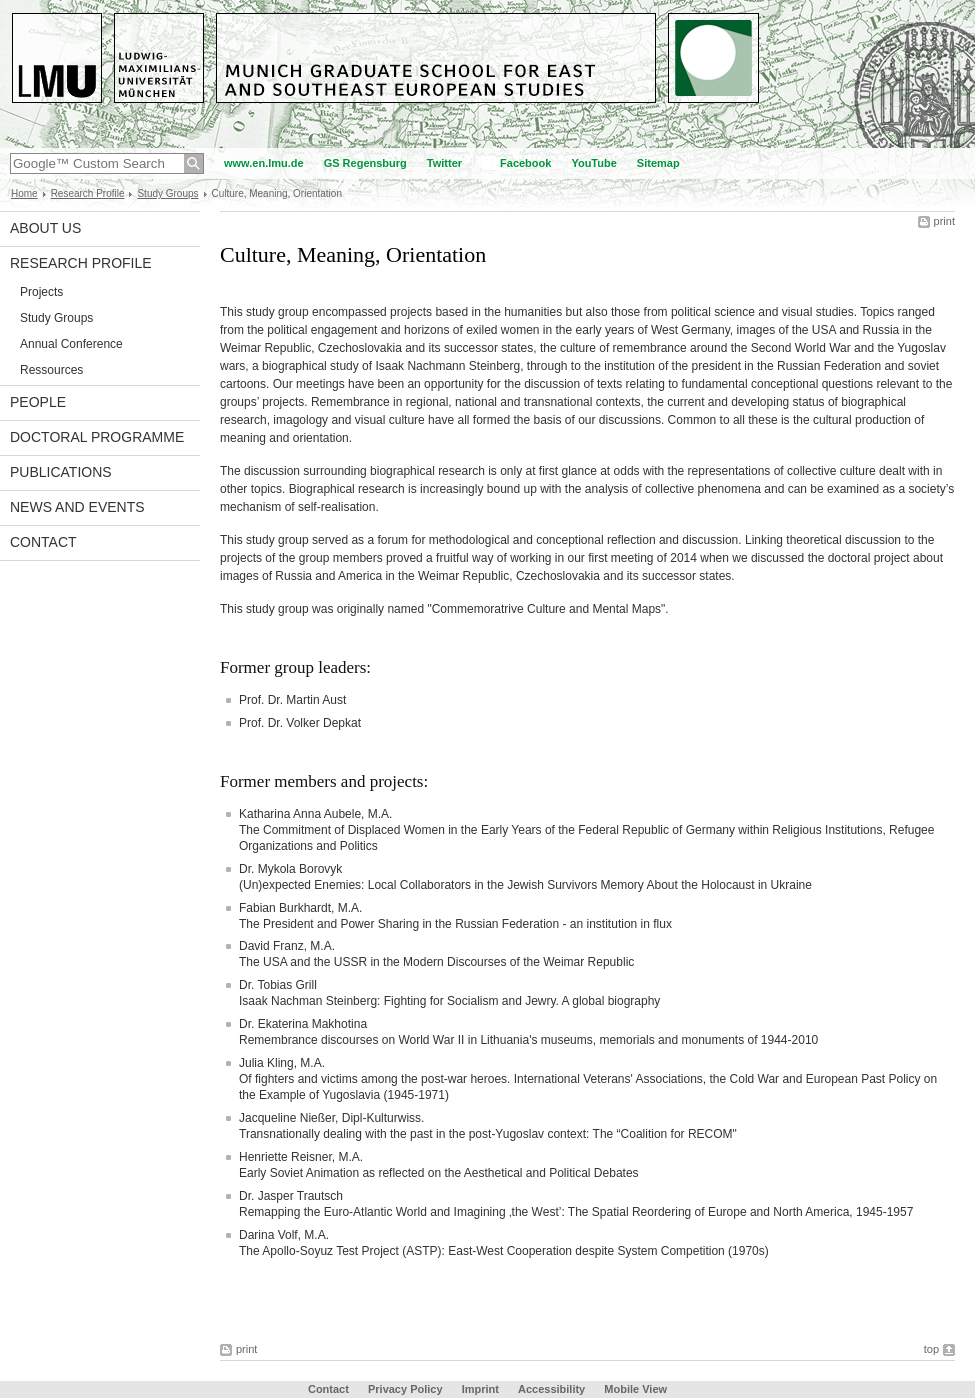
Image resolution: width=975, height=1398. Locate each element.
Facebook (525, 163)
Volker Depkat (323, 723)
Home (24, 193)
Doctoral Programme (97, 437)
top (931, 1349)
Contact (43, 542)
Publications (61, 472)
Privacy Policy (405, 1389)
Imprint (480, 1389)
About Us (45, 228)
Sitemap (658, 163)
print (944, 221)
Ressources (51, 370)
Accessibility (553, 1389)
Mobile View (635, 1389)
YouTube (593, 163)
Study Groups (167, 193)
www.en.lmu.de (264, 163)
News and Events (77, 507)
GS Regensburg (365, 163)
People (38, 402)
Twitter (444, 163)
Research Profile (88, 193)
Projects (41, 292)
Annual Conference (71, 344)
